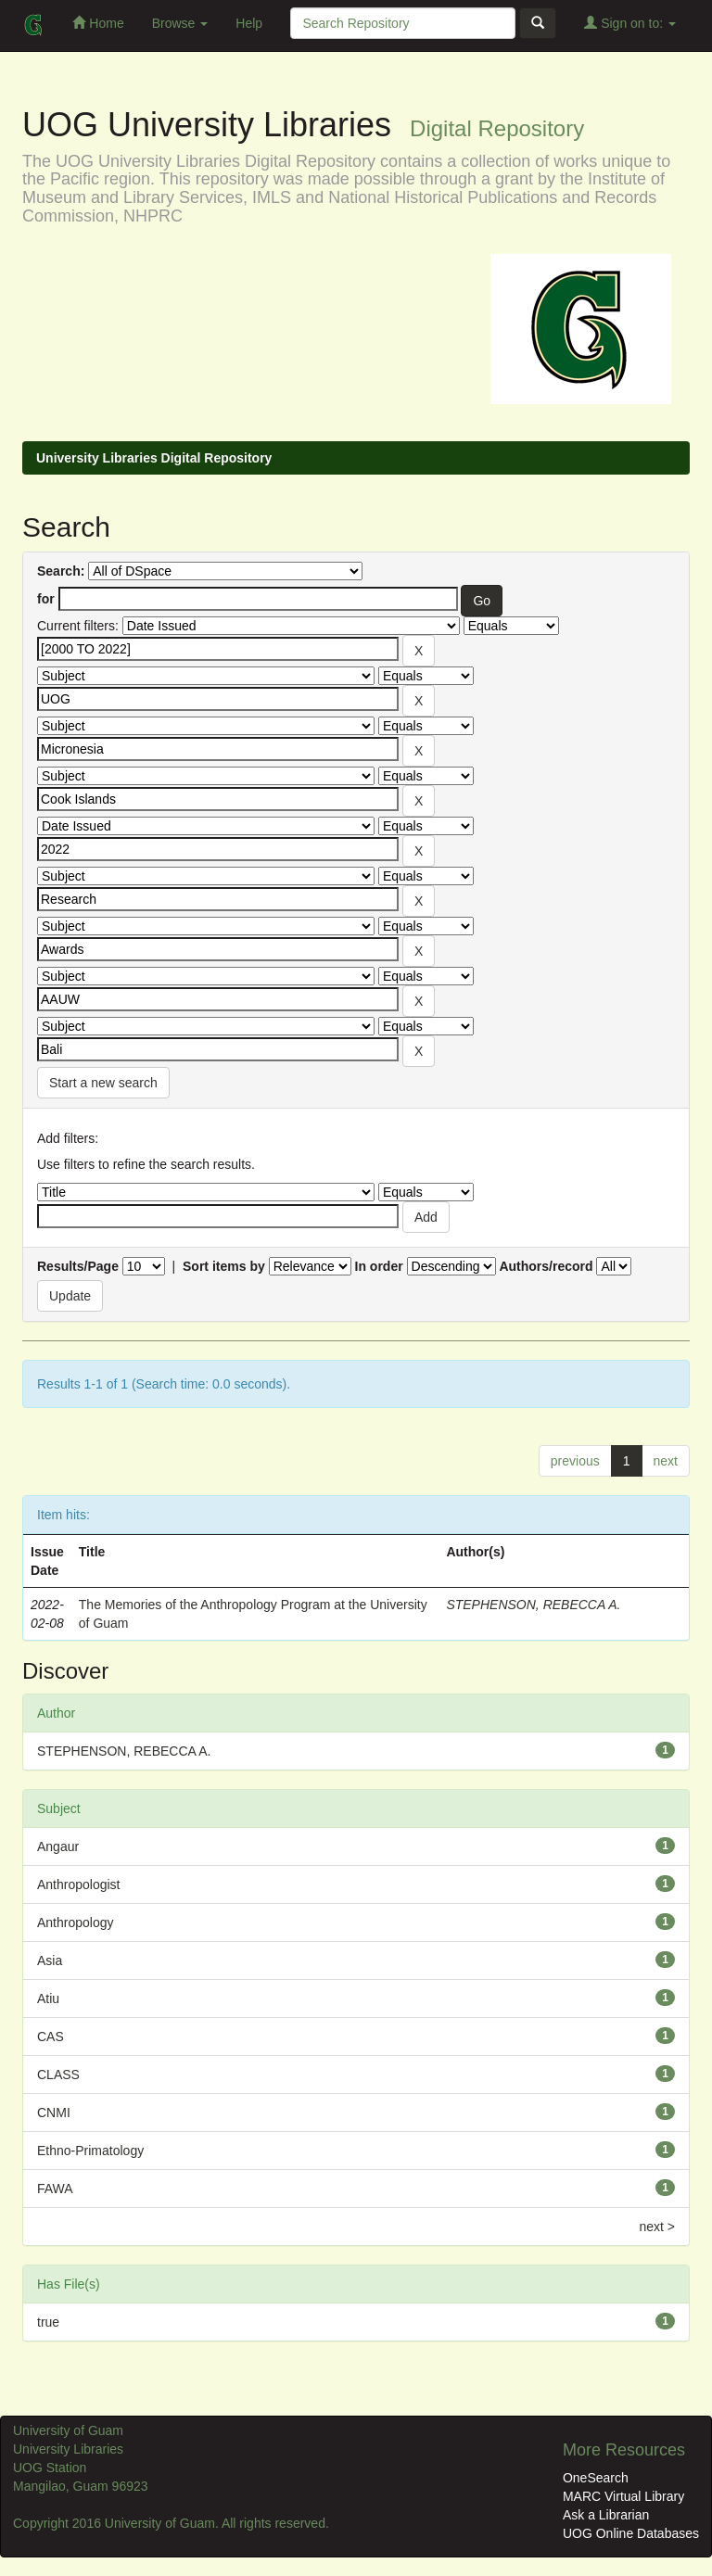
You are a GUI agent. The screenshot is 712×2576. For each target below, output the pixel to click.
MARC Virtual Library (623, 2496)
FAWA (55, 2188)
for (46, 598)
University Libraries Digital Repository (154, 457)
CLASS (58, 2074)
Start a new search (103, 1082)
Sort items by (224, 1266)
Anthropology (75, 1922)
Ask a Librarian (606, 2514)
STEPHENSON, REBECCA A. (533, 1604)
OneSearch (596, 2477)
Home (97, 23)
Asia (49, 1960)
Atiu (48, 1998)
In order (379, 1266)
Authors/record (545, 1266)
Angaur (58, 1846)
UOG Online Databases (631, 2533)
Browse (180, 23)
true (48, 2322)
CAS (50, 2036)
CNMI (53, 2112)
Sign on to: (630, 23)
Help (248, 23)
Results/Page (78, 1266)
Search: (60, 571)
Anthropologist (79, 1884)
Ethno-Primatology (90, 2150)
